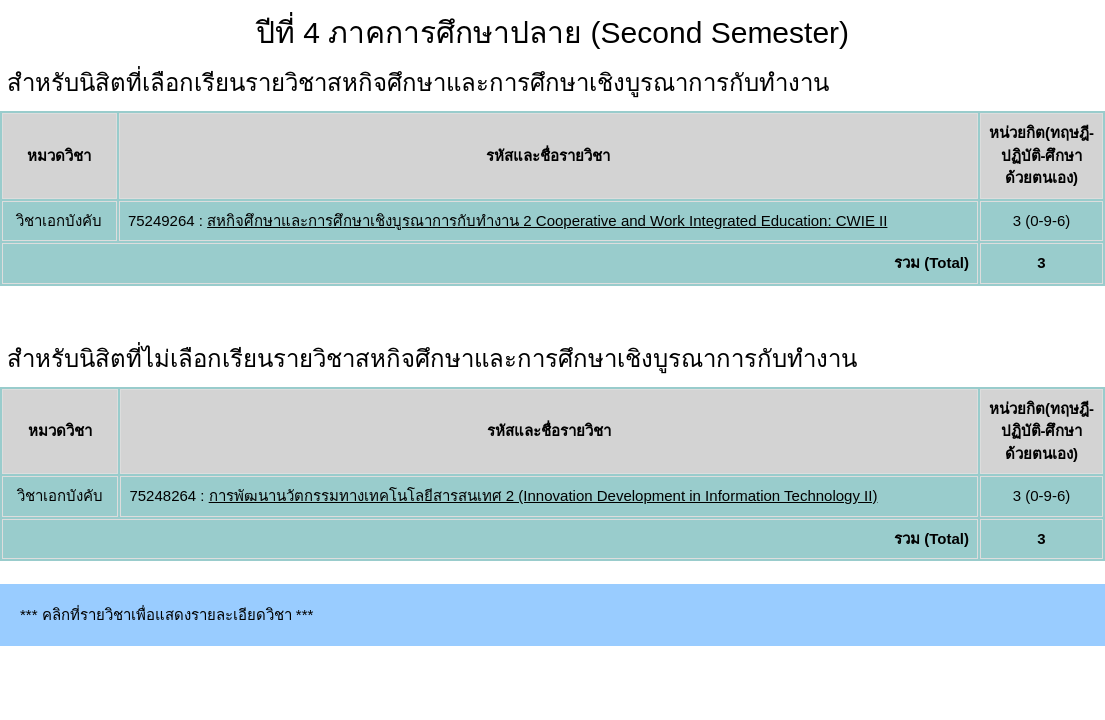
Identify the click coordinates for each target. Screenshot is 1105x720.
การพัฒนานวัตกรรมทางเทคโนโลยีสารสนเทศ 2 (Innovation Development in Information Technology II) (543, 495)
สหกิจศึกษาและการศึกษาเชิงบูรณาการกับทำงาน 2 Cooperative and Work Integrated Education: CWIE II (547, 220)
